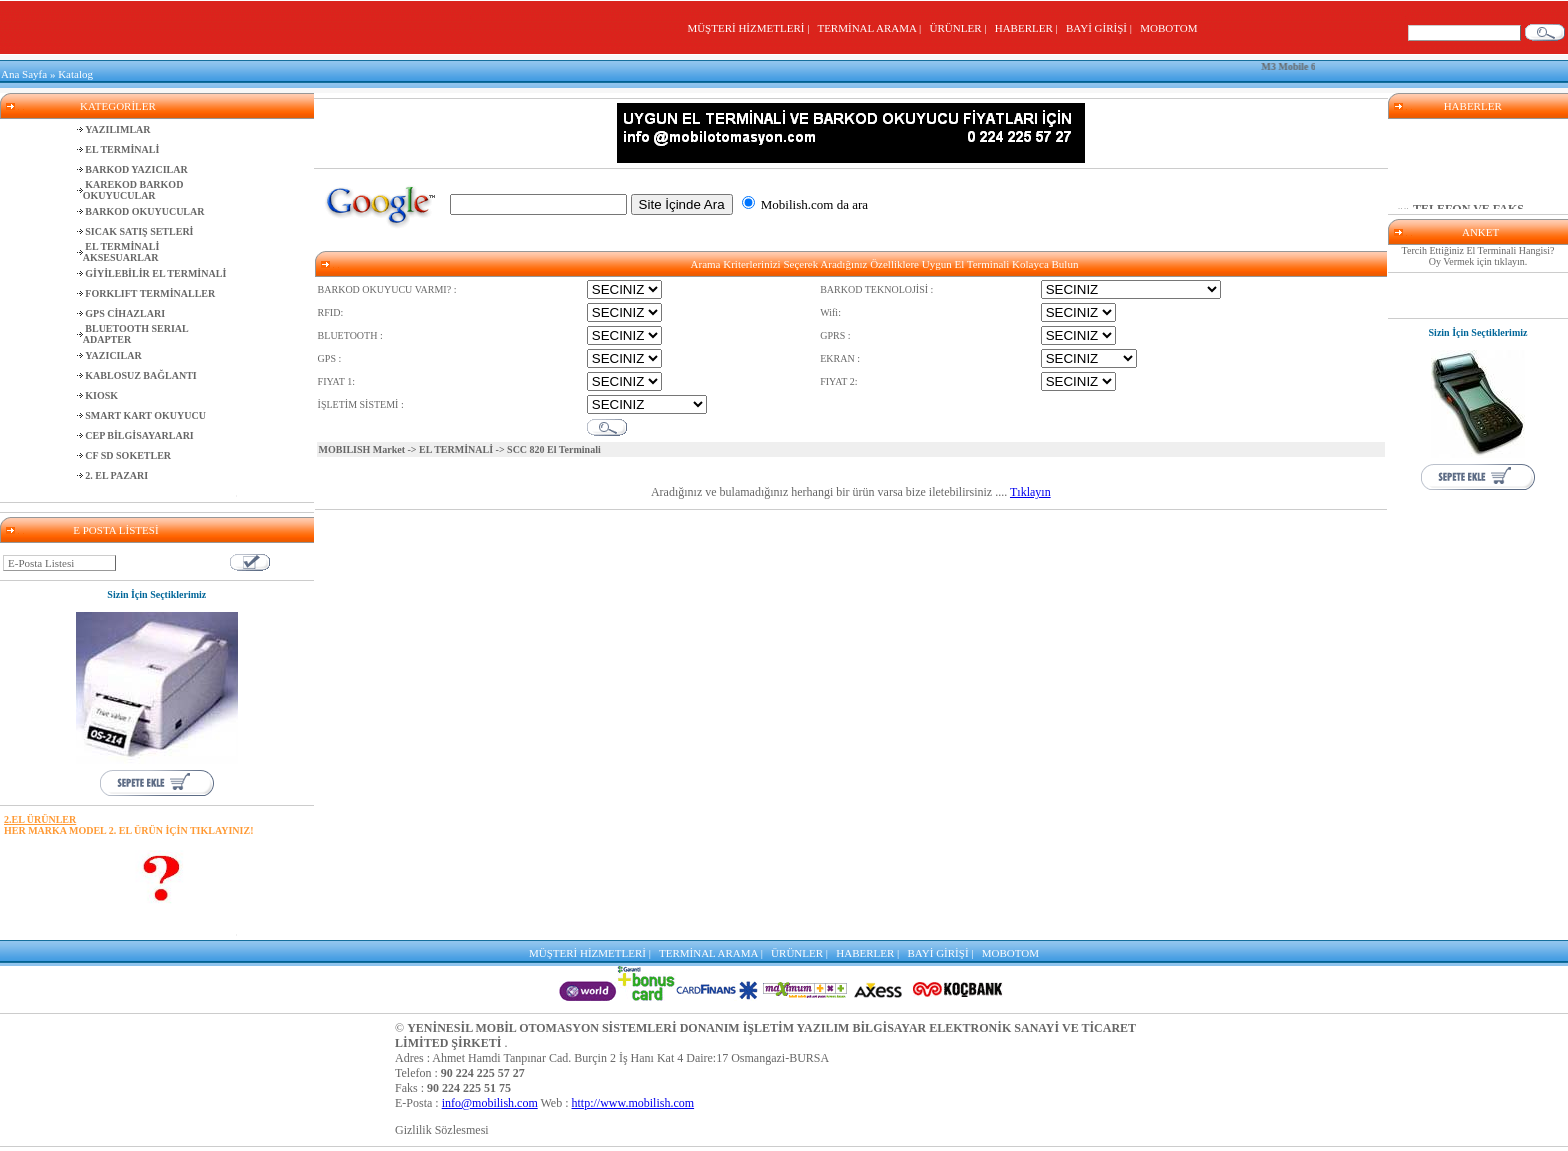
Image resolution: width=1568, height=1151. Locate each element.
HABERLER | (1029, 28)
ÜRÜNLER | (961, 28)
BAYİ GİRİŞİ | (1101, 28)
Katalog (75, 74)
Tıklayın (1030, 492)
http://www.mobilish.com (633, 1103)
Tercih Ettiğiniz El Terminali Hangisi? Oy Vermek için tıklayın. (1478, 256)
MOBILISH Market (362, 449)
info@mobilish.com (490, 1103)
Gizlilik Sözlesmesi (442, 1130)
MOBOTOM (1168, 28)
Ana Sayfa (24, 74)
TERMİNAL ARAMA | (871, 28)
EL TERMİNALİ (456, 449)
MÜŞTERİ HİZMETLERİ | (750, 28)
